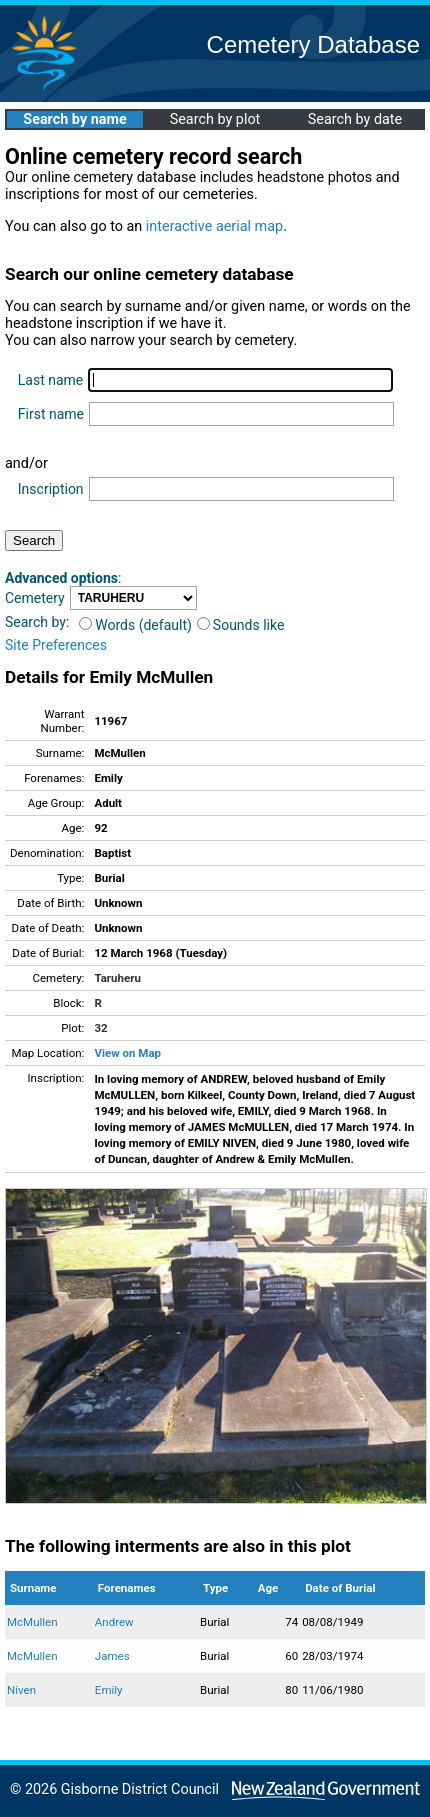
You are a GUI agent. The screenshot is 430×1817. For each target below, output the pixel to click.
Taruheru (117, 978)
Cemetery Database (313, 44)
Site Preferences (56, 645)
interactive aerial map (214, 226)
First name (51, 414)
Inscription (51, 489)
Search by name (74, 119)
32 (100, 1028)
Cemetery (35, 598)
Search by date (355, 119)
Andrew (114, 1622)
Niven (21, 1690)
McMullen (32, 1622)
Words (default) (135, 625)
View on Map (127, 1053)
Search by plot (215, 119)
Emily (109, 1690)
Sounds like (241, 625)
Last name (50, 380)
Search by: (37, 622)
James (112, 1656)
